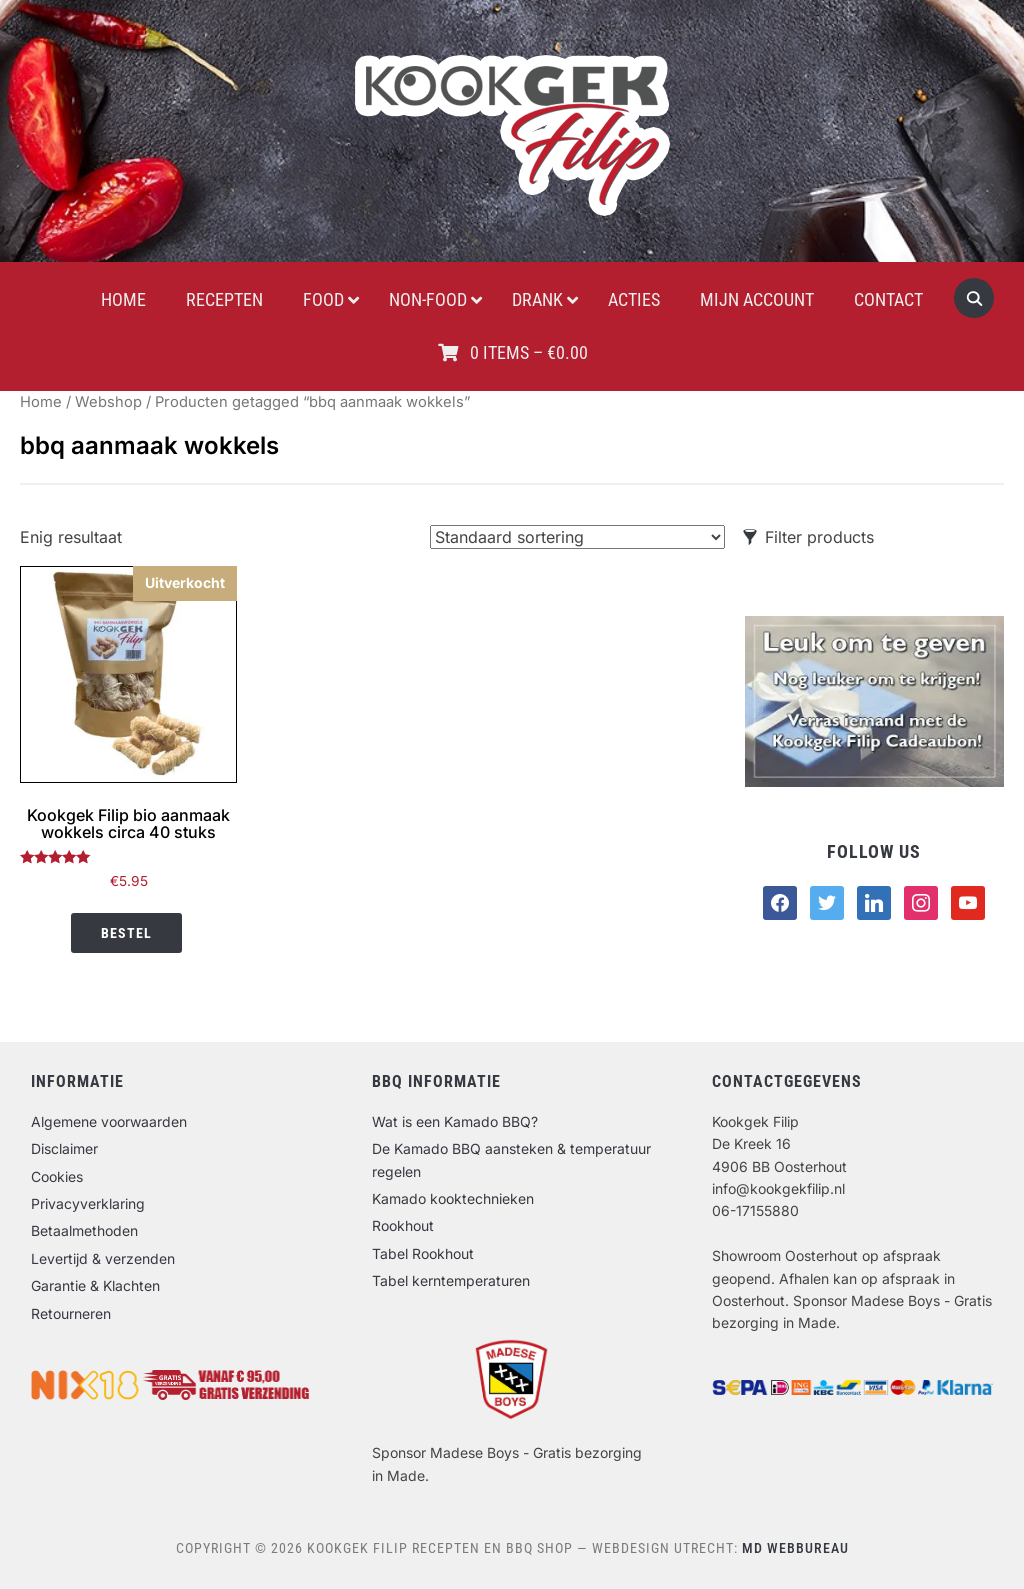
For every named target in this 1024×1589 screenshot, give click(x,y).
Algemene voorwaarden (109, 1121)
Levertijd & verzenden (103, 1258)
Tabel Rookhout (423, 1253)
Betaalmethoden (84, 1230)
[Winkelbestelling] (577, 537)
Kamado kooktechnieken (453, 1198)
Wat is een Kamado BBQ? (455, 1121)
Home (41, 402)
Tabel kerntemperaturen (451, 1280)
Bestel (126, 933)
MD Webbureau (795, 1548)
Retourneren (71, 1313)
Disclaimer (64, 1148)
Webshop (108, 402)
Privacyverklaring (88, 1203)
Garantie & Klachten (95, 1285)
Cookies (57, 1176)
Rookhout (403, 1225)
